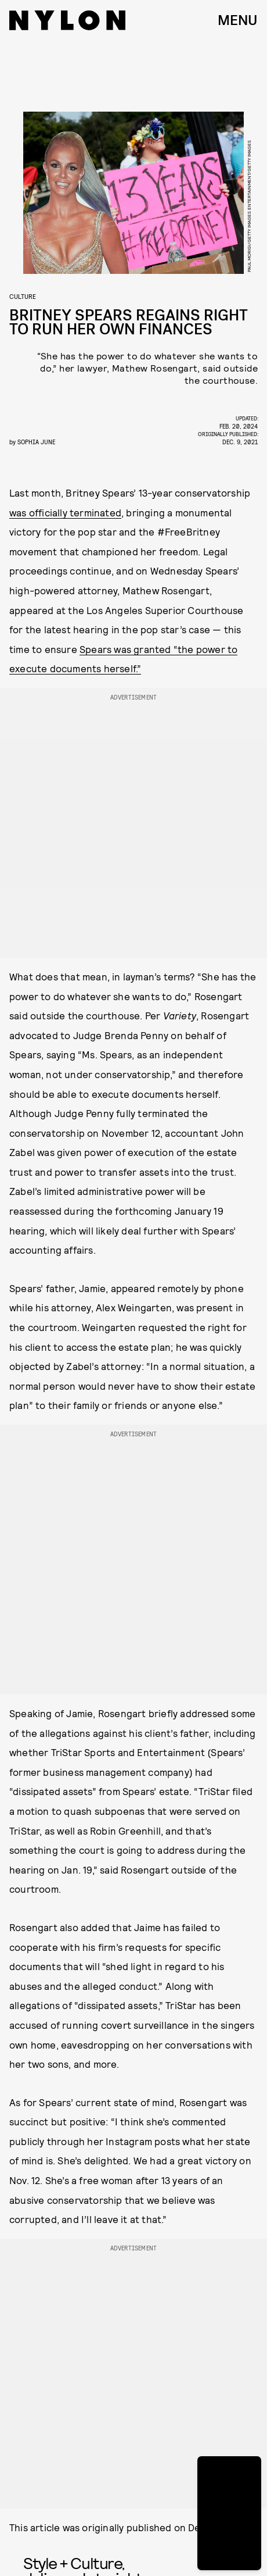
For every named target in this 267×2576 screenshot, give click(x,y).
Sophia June (36, 441)
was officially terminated (65, 512)
